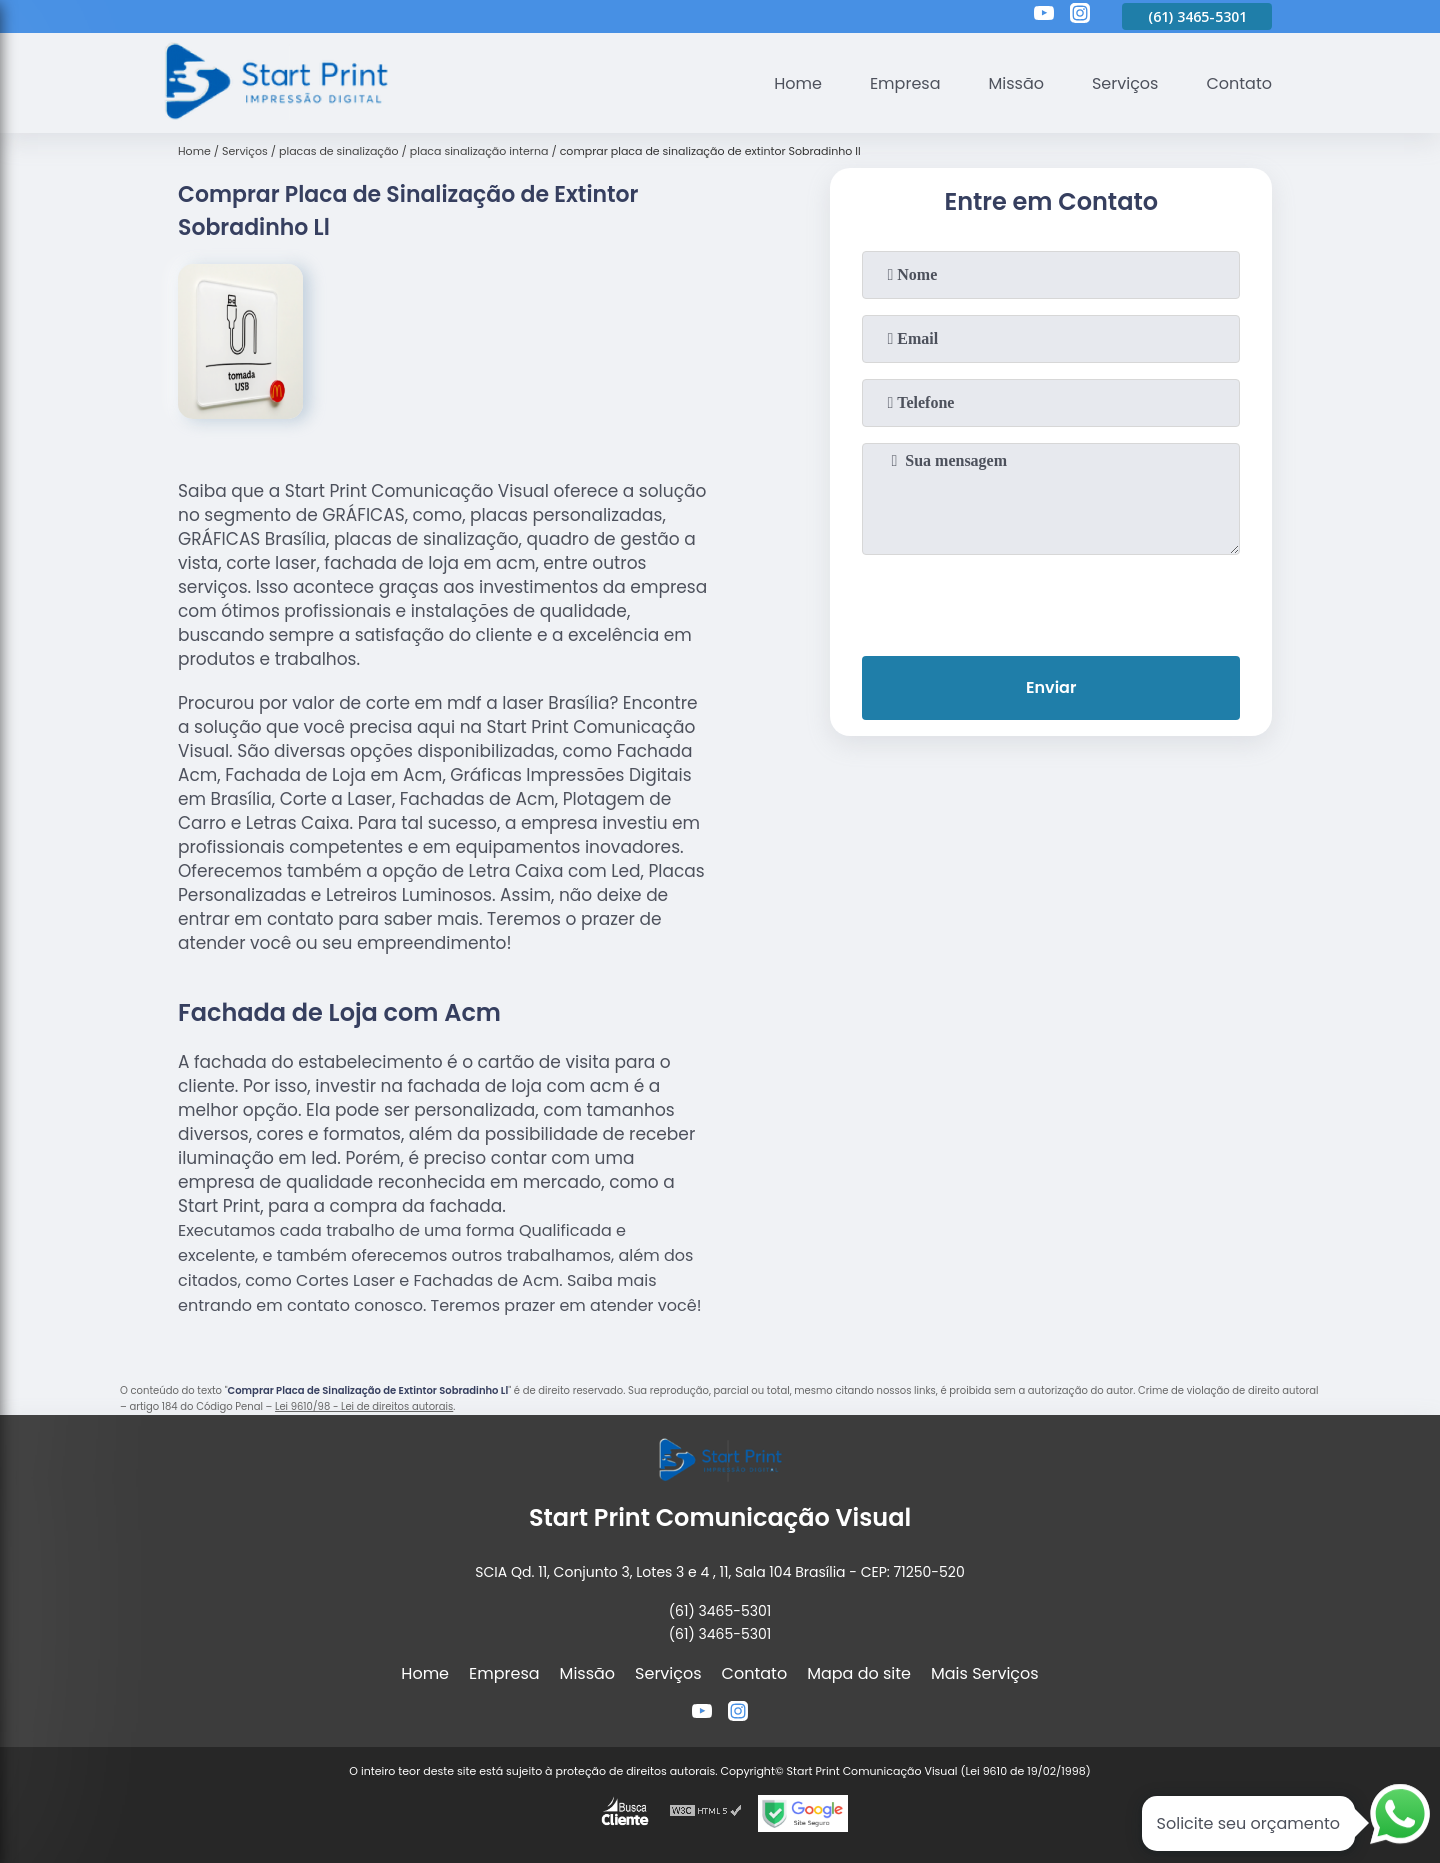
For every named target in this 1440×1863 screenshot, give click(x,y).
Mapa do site (859, 1673)
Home (798, 83)
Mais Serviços (985, 1673)
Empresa (905, 83)
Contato (1239, 83)
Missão (1015, 83)
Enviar (1051, 687)
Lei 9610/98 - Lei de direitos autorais (364, 1406)
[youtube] (1044, 16)
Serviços (1125, 83)
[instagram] (1080, 16)
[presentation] (1051, 601)
